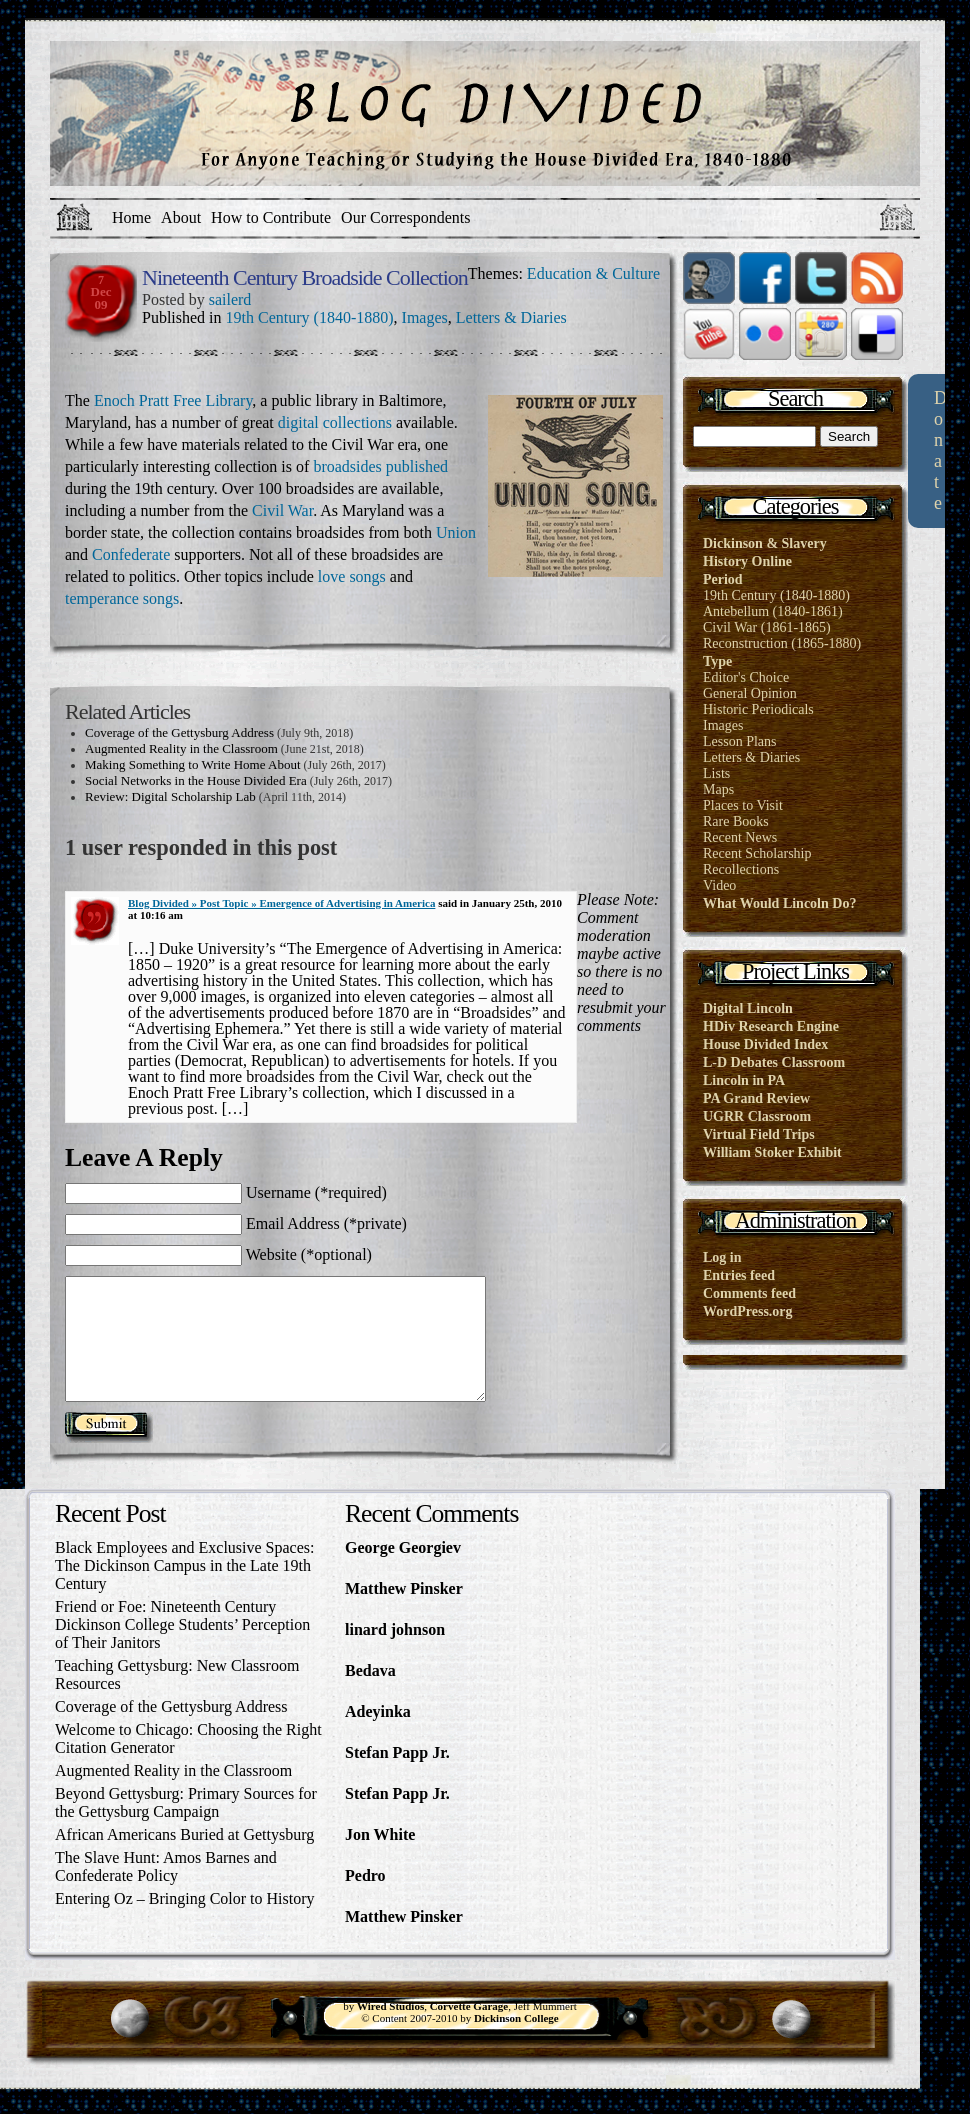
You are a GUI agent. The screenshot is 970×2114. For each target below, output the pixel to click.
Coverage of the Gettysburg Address (179, 732)
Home (131, 217)
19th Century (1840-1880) (310, 317)
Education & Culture (593, 273)
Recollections (741, 869)
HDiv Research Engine (771, 1026)
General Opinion (750, 693)
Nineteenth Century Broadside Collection (305, 277)
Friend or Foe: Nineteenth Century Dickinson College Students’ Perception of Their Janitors (182, 1648)
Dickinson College (516, 2042)
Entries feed (739, 1275)
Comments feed (749, 1293)
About (181, 217)
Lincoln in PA (744, 1080)
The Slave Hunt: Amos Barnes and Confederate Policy (166, 1890)
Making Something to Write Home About (193, 764)
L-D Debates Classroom (774, 1062)
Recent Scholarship (757, 853)
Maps (718, 789)
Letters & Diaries (511, 317)
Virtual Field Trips (759, 1134)
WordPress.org (748, 1311)
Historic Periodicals (758, 709)
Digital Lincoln (748, 1008)
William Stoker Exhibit (772, 1152)
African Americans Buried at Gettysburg (184, 1858)
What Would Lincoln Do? (779, 903)
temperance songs (122, 598)
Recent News (740, 837)
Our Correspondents (405, 217)
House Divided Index (765, 1044)
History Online (747, 561)
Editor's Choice (746, 677)
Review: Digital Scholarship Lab (170, 796)
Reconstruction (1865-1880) (782, 643)
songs (367, 576)
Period (723, 579)
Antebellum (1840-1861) (773, 611)
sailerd (230, 299)
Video (719, 885)
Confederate (133, 554)
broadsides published (380, 466)
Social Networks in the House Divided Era (196, 780)
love (334, 576)
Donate (940, 450)
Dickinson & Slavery (765, 543)
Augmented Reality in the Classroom (181, 748)
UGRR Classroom (757, 1116)
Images (425, 317)
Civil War (282, 510)
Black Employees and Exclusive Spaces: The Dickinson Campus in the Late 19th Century (184, 1589)
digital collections (335, 422)
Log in (722, 1257)
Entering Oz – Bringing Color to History (185, 1922)
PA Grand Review (756, 1098)
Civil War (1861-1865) (767, 627)
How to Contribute (271, 217)
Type (717, 661)
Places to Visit (743, 805)
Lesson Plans (740, 741)
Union (456, 532)
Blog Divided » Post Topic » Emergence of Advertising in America (281, 903)
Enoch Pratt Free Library (173, 400)
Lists (716, 773)
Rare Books (736, 821)
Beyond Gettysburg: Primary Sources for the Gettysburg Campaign (186, 1826)
